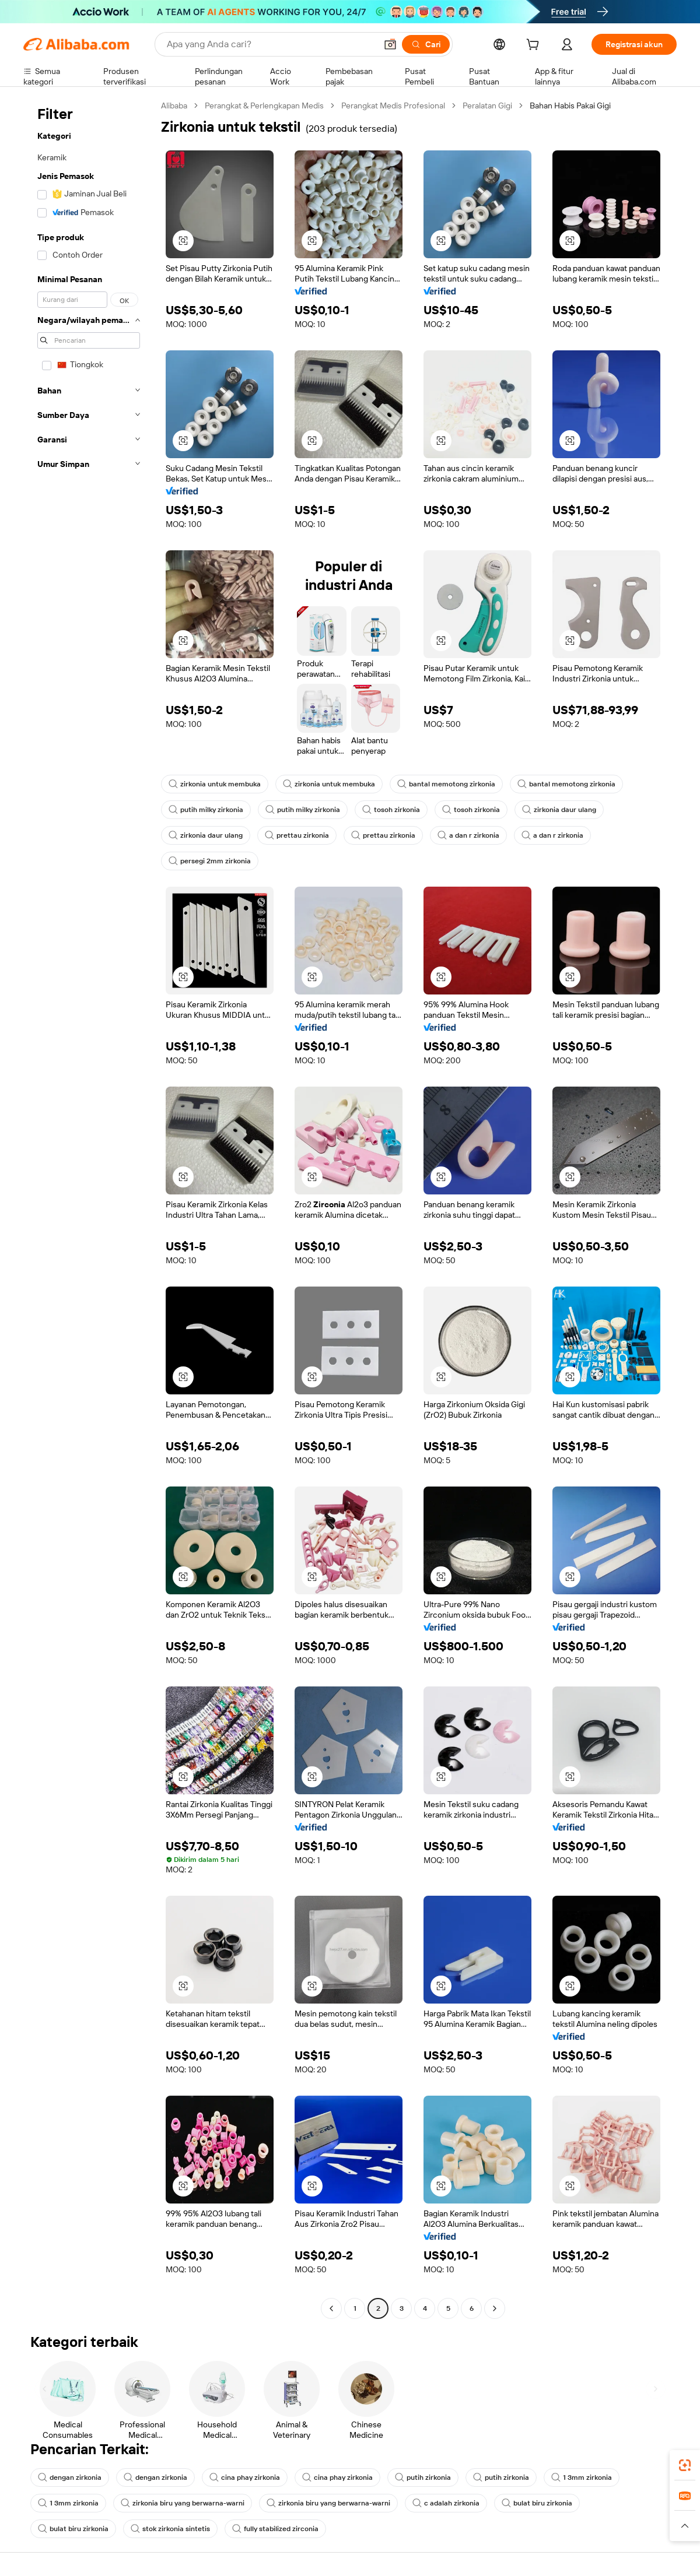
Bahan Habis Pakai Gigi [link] (570, 105)
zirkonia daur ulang (559, 809)
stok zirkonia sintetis (170, 2528)
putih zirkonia (423, 2477)
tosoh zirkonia (391, 809)
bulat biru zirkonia (537, 2503)
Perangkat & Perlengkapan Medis (264, 105)
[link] (685, 2465)
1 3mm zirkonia (581, 2477)
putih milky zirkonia (206, 809)
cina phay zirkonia (244, 2477)
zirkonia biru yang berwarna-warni (182, 2503)
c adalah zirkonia (446, 2503)
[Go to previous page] (331, 2308)
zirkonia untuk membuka (215, 784)
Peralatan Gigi (487, 105)
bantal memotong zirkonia (446, 784)
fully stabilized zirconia (275, 2528)
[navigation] (88, 1208)
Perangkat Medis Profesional (393, 105)
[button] (390, 44)
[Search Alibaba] (270, 44)
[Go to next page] (494, 2308)
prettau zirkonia (297, 835)
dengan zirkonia (70, 2477)
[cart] (535, 46)
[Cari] (426, 44)
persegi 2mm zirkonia (210, 861)
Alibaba (174, 105)
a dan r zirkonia (468, 835)
